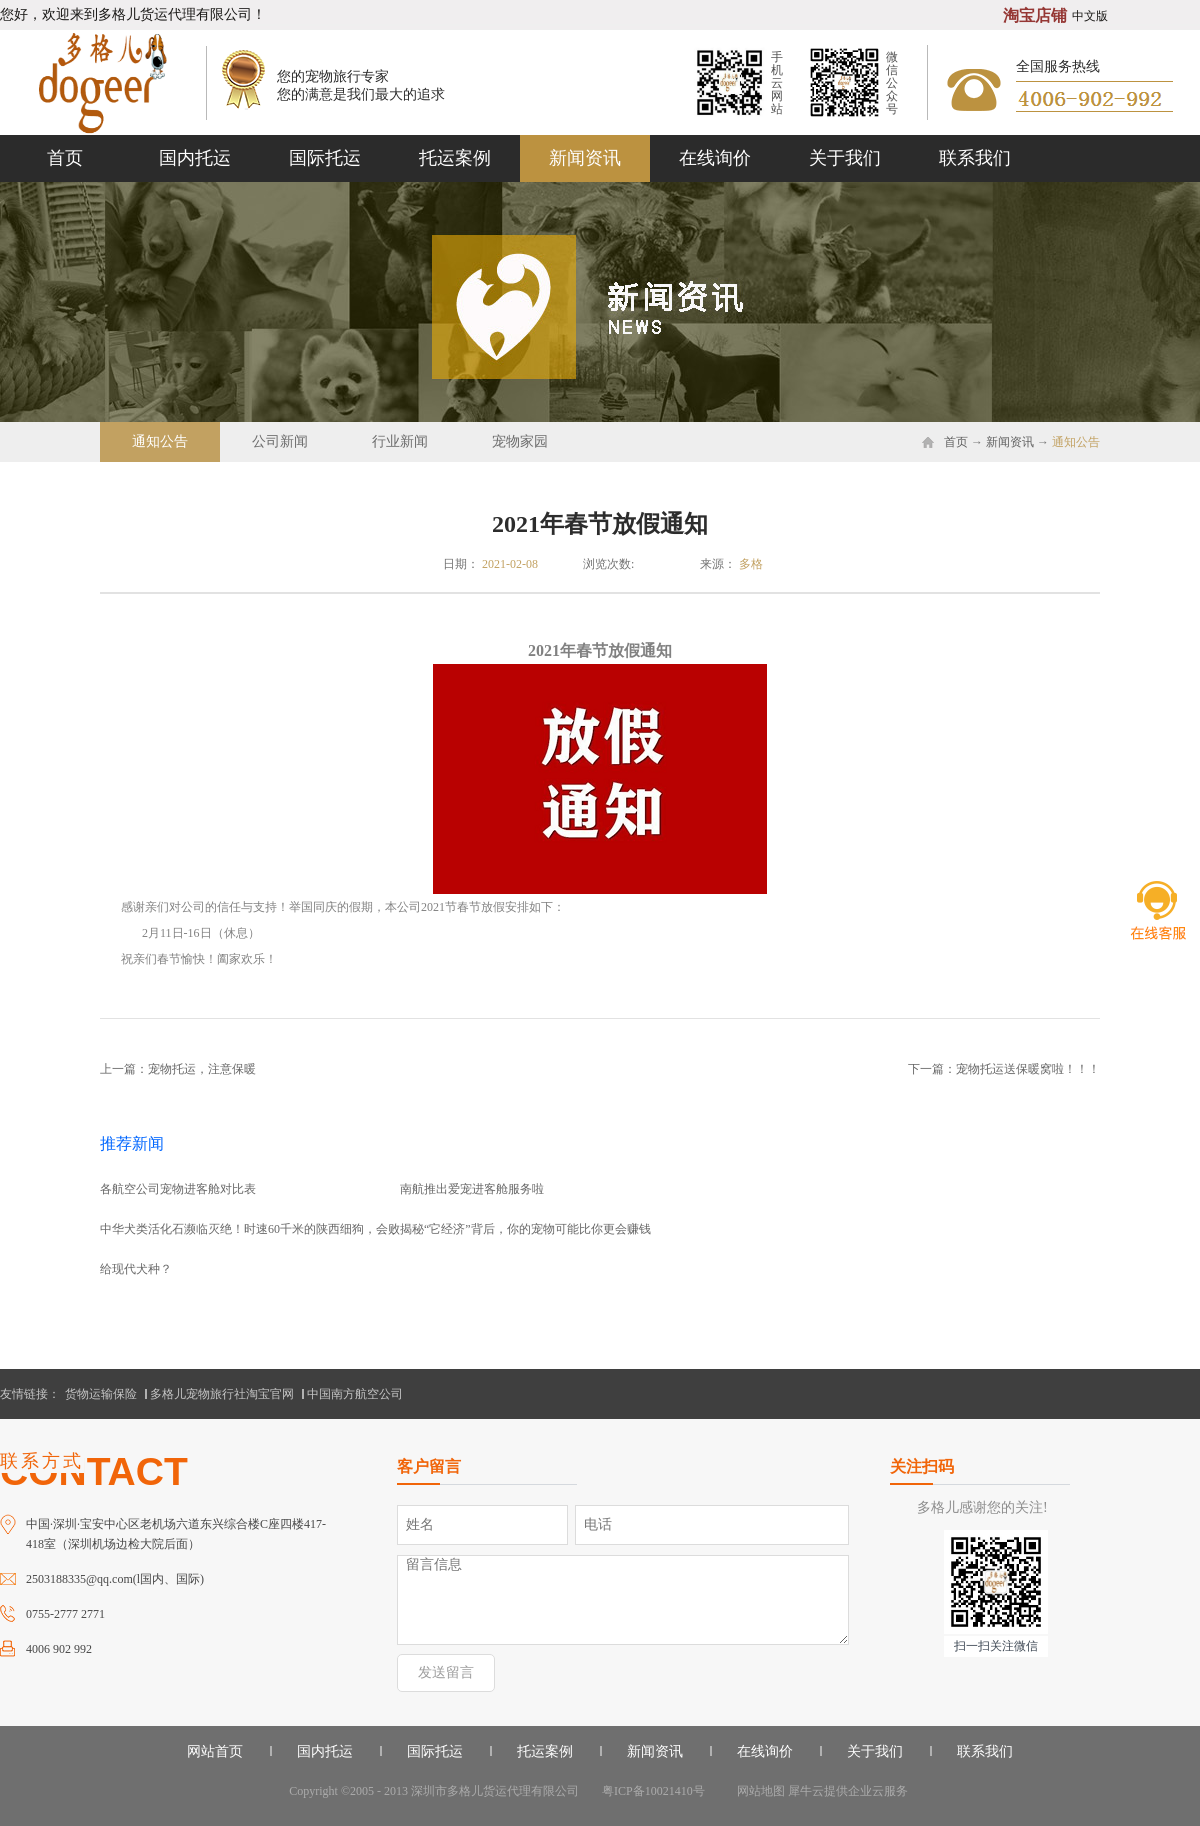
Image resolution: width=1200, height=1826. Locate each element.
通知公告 (1076, 442)
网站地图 (758, 1791)
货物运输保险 (101, 1394)
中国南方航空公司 (355, 1394)
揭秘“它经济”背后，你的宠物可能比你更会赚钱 (525, 1229)
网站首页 (215, 1751)
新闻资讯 (1010, 442)
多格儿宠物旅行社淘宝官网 (222, 1394)
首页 (65, 158)
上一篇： (178, 1069)
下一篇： (1004, 1069)
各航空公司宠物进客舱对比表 (178, 1189)
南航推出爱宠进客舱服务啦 (472, 1189)
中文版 (1090, 16)
